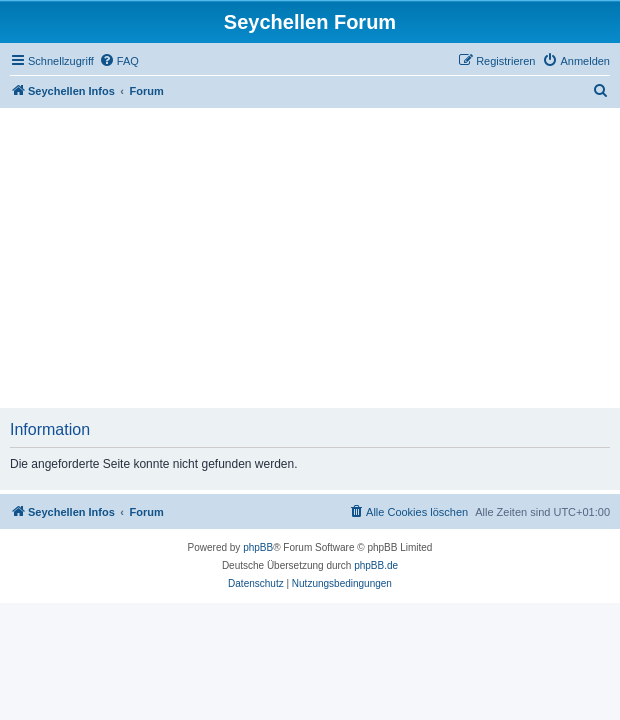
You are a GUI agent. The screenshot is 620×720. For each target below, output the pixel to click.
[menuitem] (119, 61)
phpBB (258, 547)
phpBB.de (376, 565)
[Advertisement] (310, 258)
